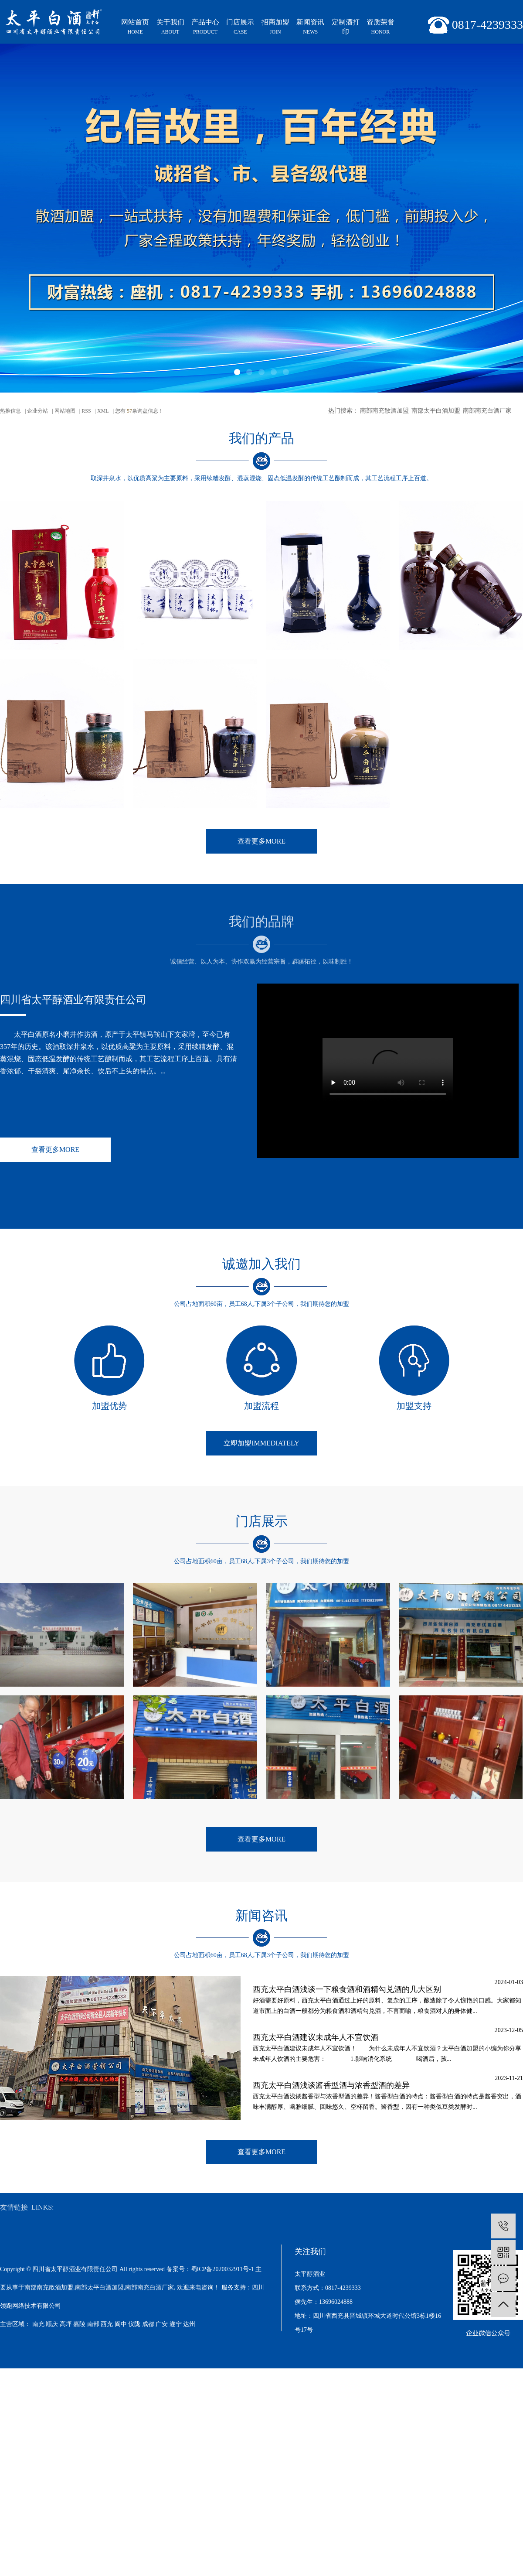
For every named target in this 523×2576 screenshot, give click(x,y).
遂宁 (176, 2324)
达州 (189, 2324)
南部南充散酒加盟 (384, 410)
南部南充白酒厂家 (487, 410)
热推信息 (10, 411)
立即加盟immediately (261, 1443)
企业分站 (37, 411)
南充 (38, 2324)
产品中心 (205, 27)
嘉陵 (79, 2324)
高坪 (66, 2324)
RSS (86, 411)
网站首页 (135, 27)
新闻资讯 (310, 27)
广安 (162, 2324)
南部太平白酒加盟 (435, 410)
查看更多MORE (261, 841)
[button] (237, 372)
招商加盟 (275, 27)
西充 (107, 2324)
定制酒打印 (346, 26)
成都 (148, 2324)
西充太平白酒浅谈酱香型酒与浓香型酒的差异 (331, 2085)
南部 (93, 2324)
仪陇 (134, 2324)
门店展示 (240, 27)
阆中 (121, 2324)
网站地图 (64, 411)
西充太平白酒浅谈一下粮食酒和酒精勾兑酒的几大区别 (347, 1989)
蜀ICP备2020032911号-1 (222, 2269)
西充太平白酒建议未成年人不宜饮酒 (315, 2037)
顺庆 (52, 2324)
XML (103, 411)
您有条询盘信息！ (139, 411)
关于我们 (170, 27)
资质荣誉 (380, 27)
